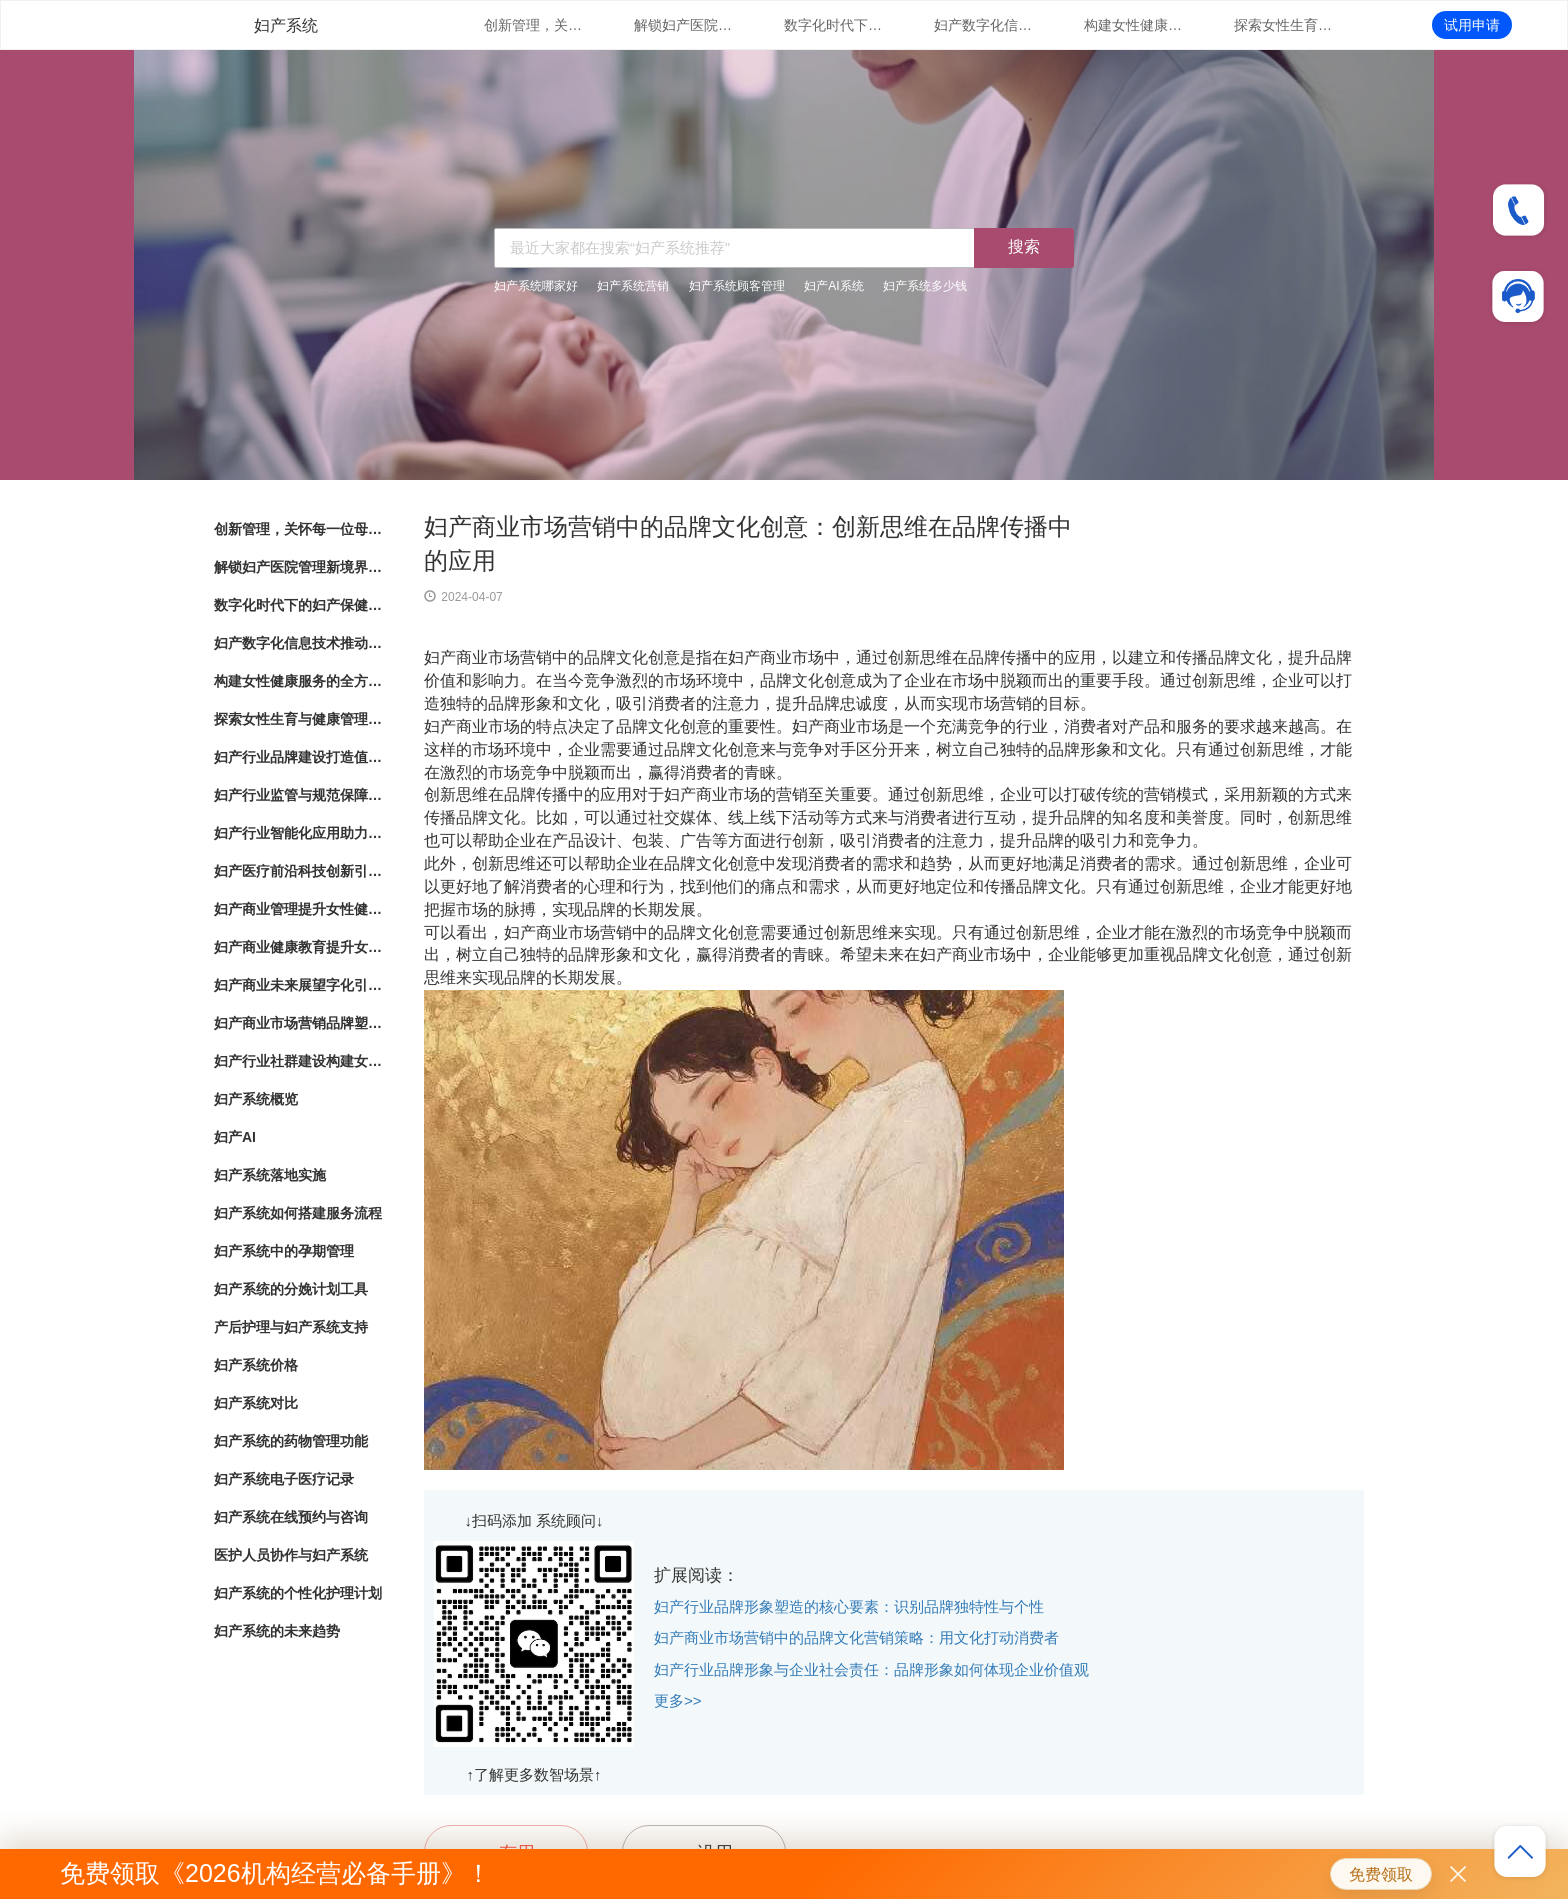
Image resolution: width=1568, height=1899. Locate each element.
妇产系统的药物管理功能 (291, 1441)
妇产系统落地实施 (270, 1175)
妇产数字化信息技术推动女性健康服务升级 (984, 25)
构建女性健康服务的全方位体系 (1134, 25)
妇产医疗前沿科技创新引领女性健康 (299, 871)
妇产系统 (286, 25)
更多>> (678, 1700)
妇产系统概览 (256, 1099)
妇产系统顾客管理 (737, 286)
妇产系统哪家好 (536, 286)
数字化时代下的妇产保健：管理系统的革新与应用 (834, 25)
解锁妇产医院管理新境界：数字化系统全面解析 (684, 25)
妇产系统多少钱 (925, 286)
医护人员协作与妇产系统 (291, 1555)
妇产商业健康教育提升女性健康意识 (299, 947)
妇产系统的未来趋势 (277, 1631)
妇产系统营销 (633, 286)
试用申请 (1472, 25)
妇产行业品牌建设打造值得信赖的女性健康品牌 (299, 757)
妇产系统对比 (256, 1403)
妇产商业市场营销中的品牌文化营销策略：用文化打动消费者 (856, 1637)
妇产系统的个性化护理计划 (298, 1593)
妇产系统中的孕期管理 (284, 1251)
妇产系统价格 (256, 1365)
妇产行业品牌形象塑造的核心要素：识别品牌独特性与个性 (849, 1606)
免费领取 (1381, 1874)
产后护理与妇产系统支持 (291, 1327)
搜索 (1024, 246)
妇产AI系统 (833, 286)
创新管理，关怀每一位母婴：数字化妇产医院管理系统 (534, 25)
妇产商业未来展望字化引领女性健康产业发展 (299, 985)
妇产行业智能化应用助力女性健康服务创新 (299, 833)
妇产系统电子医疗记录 (284, 1479)
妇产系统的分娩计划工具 (291, 1289)
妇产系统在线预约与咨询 (291, 1517)
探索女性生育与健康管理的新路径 (1284, 25)
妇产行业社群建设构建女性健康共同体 (299, 1061)
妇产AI (235, 1137)
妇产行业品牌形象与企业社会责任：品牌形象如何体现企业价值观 (871, 1669)
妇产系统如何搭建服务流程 (298, 1213)
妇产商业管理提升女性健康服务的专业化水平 (299, 909)
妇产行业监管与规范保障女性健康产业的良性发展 (299, 795)
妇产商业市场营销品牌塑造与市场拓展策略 (299, 1023)
